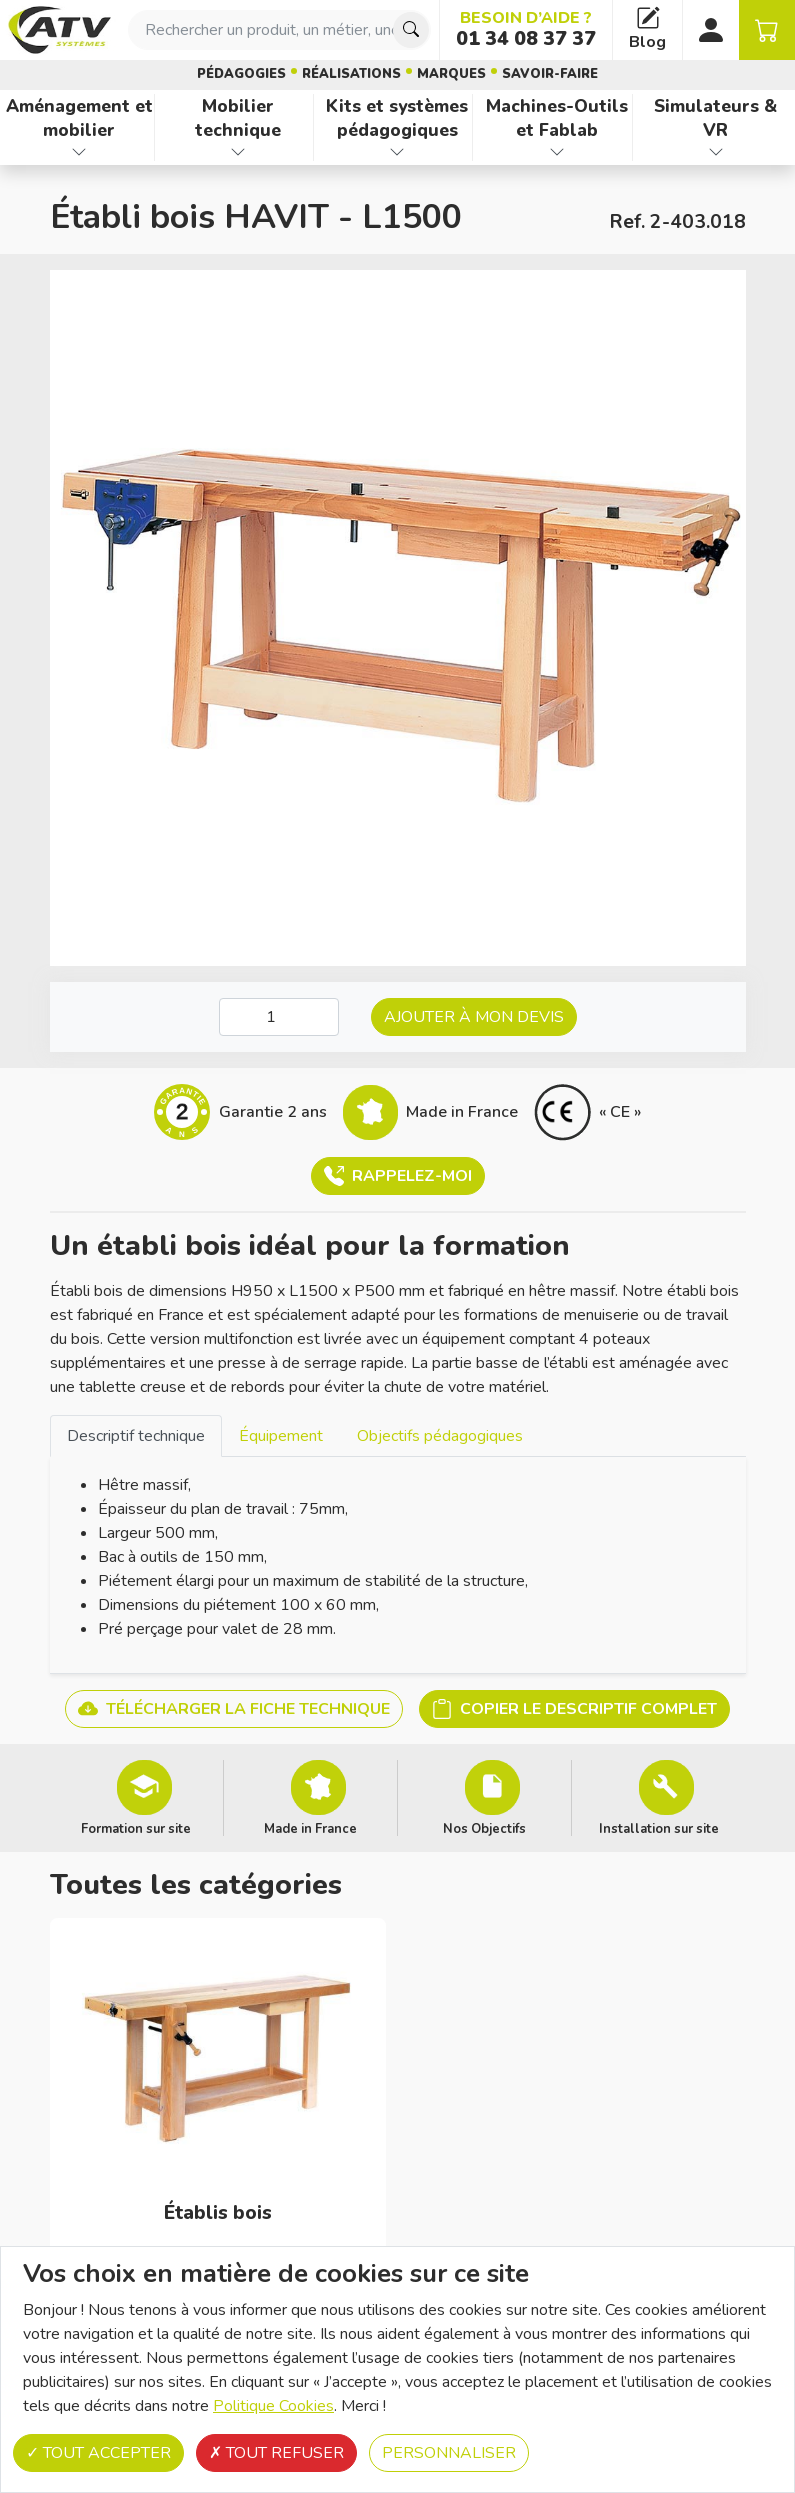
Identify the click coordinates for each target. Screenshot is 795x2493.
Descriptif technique (136, 1436)
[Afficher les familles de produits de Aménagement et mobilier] (79, 152)
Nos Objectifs (484, 1828)
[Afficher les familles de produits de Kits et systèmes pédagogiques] (397, 152)
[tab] (136, 1435)
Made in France (310, 1828)
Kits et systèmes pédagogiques (397, 118)
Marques (451, 74)
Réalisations (351, 74)
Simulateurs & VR (715, 118)
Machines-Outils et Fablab (557, 118)
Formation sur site (136, 1828)
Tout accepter (98, 2453)
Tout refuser (276, 2453)
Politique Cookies (273, 2406)
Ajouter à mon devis (474, 1017)
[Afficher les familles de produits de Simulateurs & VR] (716, 152)
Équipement (281, 1436)
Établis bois (218, 2213)
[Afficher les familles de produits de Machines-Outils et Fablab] (556, 152)
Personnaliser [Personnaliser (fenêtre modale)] (449, 2453)
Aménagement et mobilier (79, 118)
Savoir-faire (550, 74)
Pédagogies (241, 74)
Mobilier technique (238, 118)
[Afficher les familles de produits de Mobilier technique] (238, 152)
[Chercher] (411, 30)
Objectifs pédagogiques (440, 1436)
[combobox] (279, 30)
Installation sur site (659, 1828)
